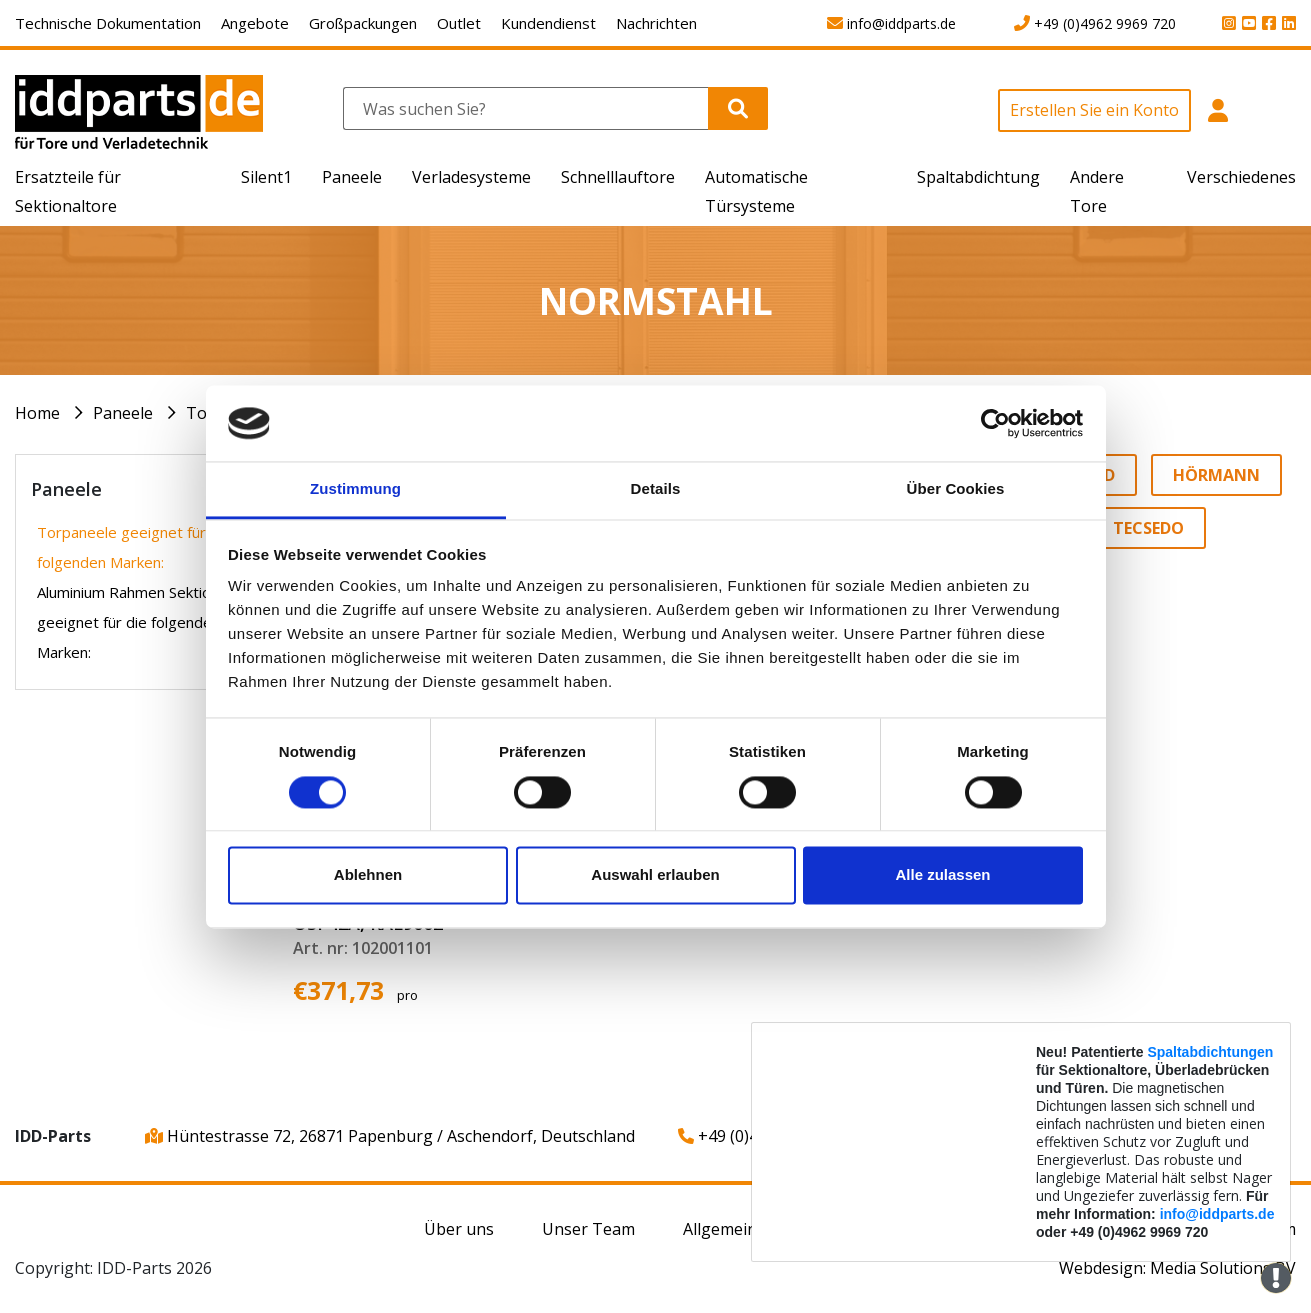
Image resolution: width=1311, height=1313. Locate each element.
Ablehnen (368, 875)
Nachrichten (656, 23)
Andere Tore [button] (1097, 191)
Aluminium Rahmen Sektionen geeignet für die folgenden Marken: (136, 622)
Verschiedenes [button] (1241, 177)
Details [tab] (656, 489)
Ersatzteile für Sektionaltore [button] (68, 191)
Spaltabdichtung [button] (978, 177)
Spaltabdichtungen (1210, 1052)
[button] (1217, 121)
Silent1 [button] (266, 177)
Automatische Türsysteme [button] (756, 191)
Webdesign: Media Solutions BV (1177, 1268)
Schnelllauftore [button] (618, 177)
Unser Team (588, 1229)
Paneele (123, 413)
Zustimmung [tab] (355, 489)
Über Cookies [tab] (956, 489)
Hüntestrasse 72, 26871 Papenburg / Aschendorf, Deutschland (390, 1136)
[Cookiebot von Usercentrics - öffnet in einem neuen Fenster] (995, 423)
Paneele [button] (352, 177)
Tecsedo (1148, 528)
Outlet (459, 23)
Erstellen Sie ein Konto (1094, 110)
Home (37, 413)
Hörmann (1216, 475)
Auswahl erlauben (655, 875)
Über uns (459, 1229)
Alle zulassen (942, 875)
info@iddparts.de (1217, 1214)
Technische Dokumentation (108, 23)
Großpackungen (363, 23)
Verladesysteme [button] (471, 177)
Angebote (255, 23)
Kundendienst (548, 23)
